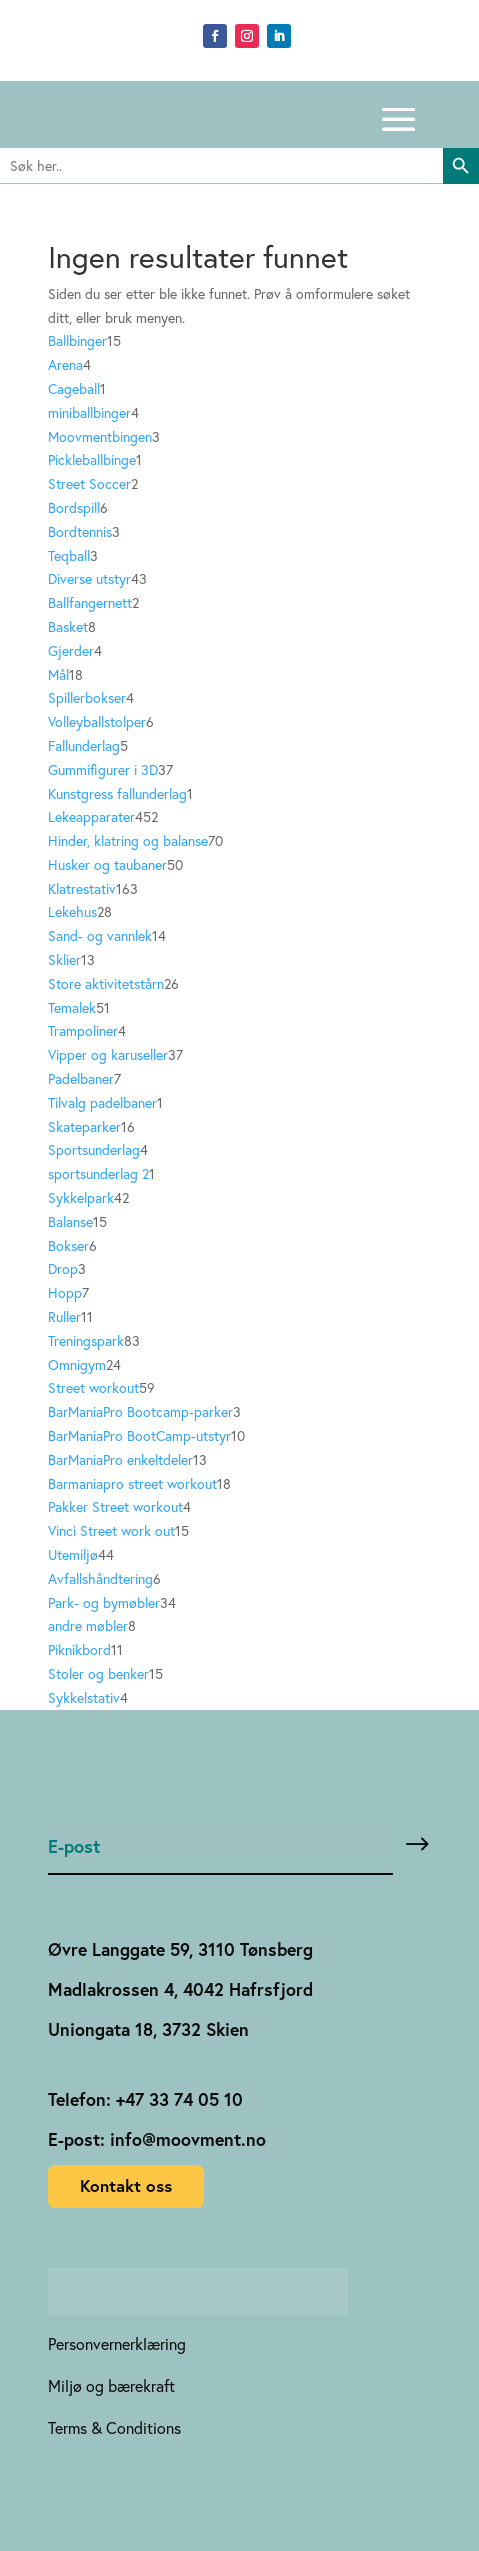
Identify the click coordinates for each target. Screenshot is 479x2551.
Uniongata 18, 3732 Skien (148, 2029)
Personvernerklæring (117, 2343)
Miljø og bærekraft (111, 2385)
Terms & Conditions (114, 2427)
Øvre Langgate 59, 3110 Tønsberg (180, 1949)
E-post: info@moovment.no (157, 2139)
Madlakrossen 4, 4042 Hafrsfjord (180, 1989)
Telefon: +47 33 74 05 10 (145, 2099)
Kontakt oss (126, 2185)
